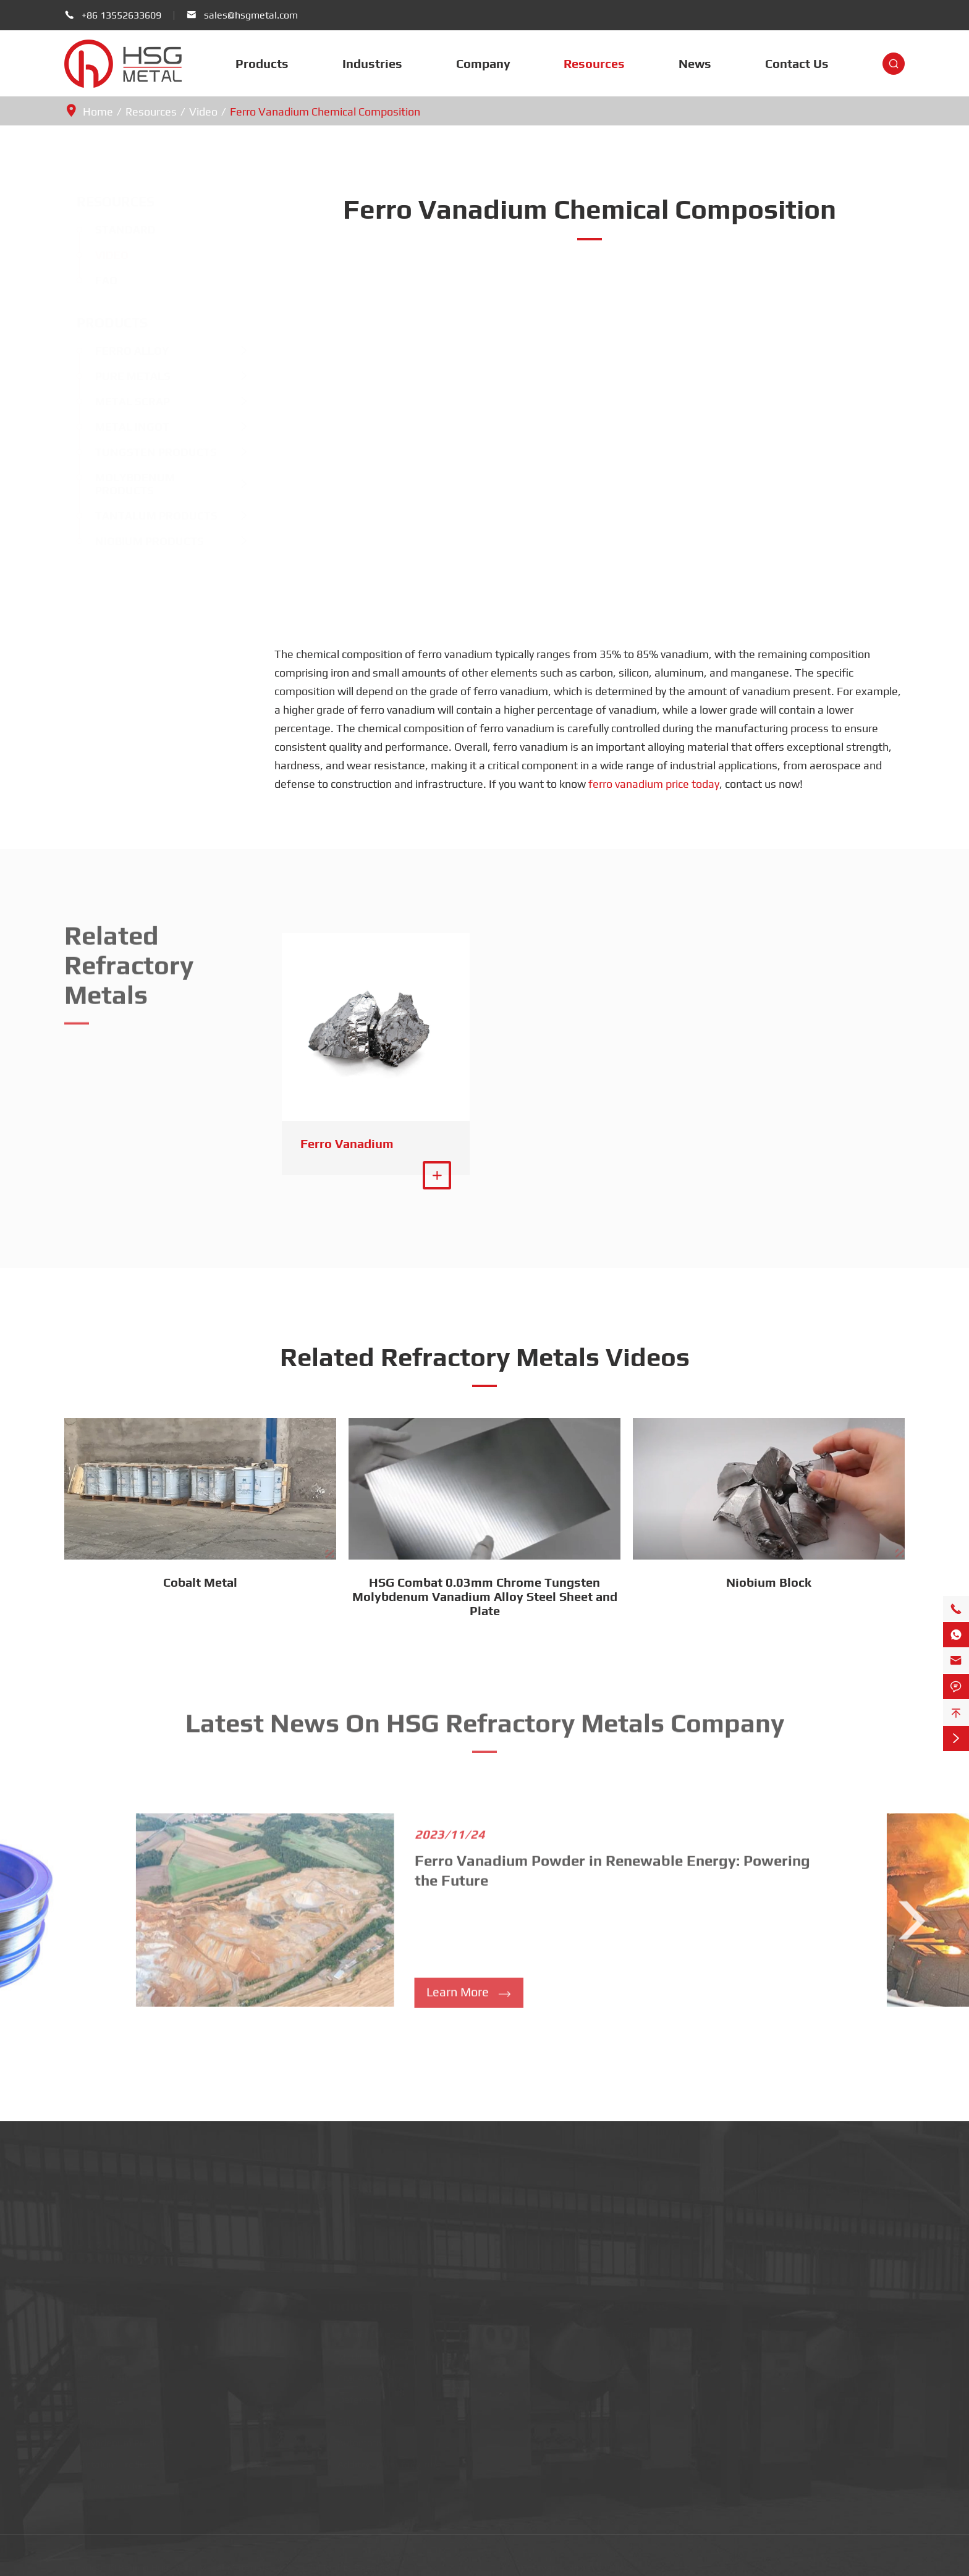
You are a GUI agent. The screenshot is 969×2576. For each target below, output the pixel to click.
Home (98, 111)
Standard (113, 229)
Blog (838, 2372)
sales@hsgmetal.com (251, 15)
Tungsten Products (144, 452)
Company (483, 63)
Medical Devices (368, 2351)
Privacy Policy (599, 2563)
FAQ (94, 280)
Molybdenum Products (123, 484)
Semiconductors (368, 2329)
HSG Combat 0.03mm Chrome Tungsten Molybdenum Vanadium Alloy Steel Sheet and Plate (484, 1596)
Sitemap (538, 2563)
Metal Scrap (120, 401)
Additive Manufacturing (384, 2459)
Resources (594, 63)
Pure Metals (120, 376)
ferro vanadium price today (653, 783)
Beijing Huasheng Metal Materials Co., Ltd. (212, 2563)
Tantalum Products (144, 515)
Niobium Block (768, 1582)
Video (203, 111)
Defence (351, 2394)
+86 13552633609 (121, 15)
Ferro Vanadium (347, 1143)
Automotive (358, 2437)
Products (262, 63)
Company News (863, 2351)
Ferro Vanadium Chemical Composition (325, 111)
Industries (372, 63)
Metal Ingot (120, 426)
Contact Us (797, 63)
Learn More (469, 1997)
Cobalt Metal (200, 1582)
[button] (56, 1922)
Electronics (357, 2480)
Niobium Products (137, 540)
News (695, 63)
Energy (348, 2416)
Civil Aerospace (366, 2372)
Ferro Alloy (120, 350)
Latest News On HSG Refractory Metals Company (484, 1718)
